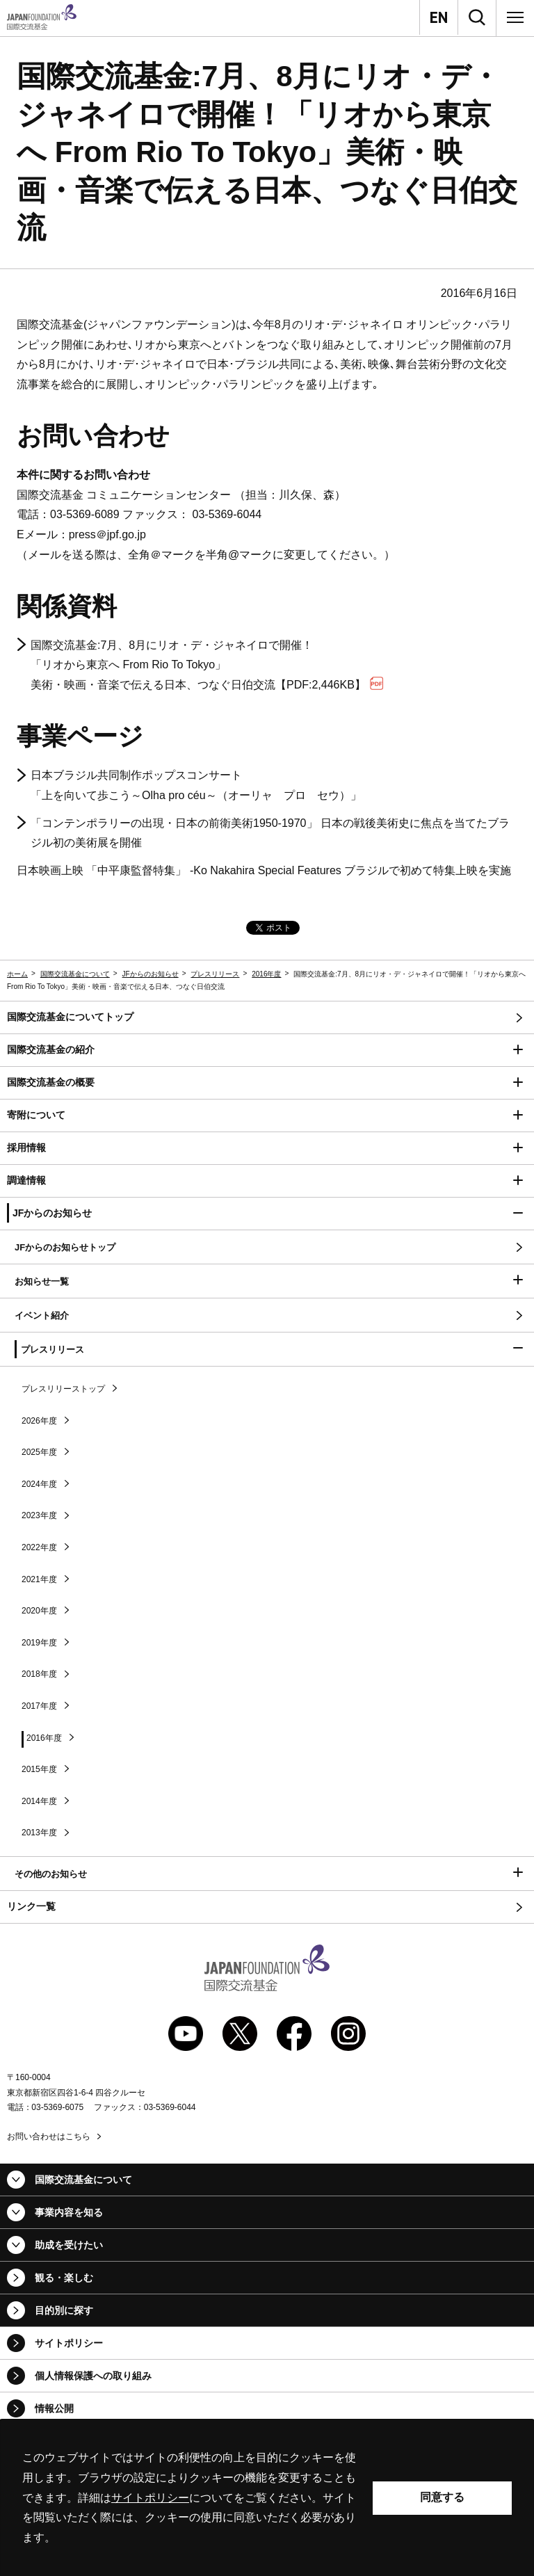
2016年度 (266, 974)
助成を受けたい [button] (69, 2245)
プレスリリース (215, 974)
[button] (267, 1050)
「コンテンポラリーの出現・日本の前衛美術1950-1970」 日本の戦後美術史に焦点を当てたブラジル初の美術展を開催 (270, 833)
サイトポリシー (69, 2343)
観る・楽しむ (64, 2277)
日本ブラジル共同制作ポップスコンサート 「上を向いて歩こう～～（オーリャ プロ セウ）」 (196, 785)
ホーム (17, 974)
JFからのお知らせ (150, 974)
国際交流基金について (75, 974)
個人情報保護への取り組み (93, 2375)
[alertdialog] (267, 2498)
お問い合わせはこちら (48, 2136)
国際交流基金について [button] (83, 2179)
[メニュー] (515, 17)
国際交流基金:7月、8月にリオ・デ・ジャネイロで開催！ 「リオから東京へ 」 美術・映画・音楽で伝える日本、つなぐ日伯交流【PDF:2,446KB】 (207, 665)
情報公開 (54, 2408)
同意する (442, 2497)
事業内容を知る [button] (69, 2212)
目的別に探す (64, 2310)
